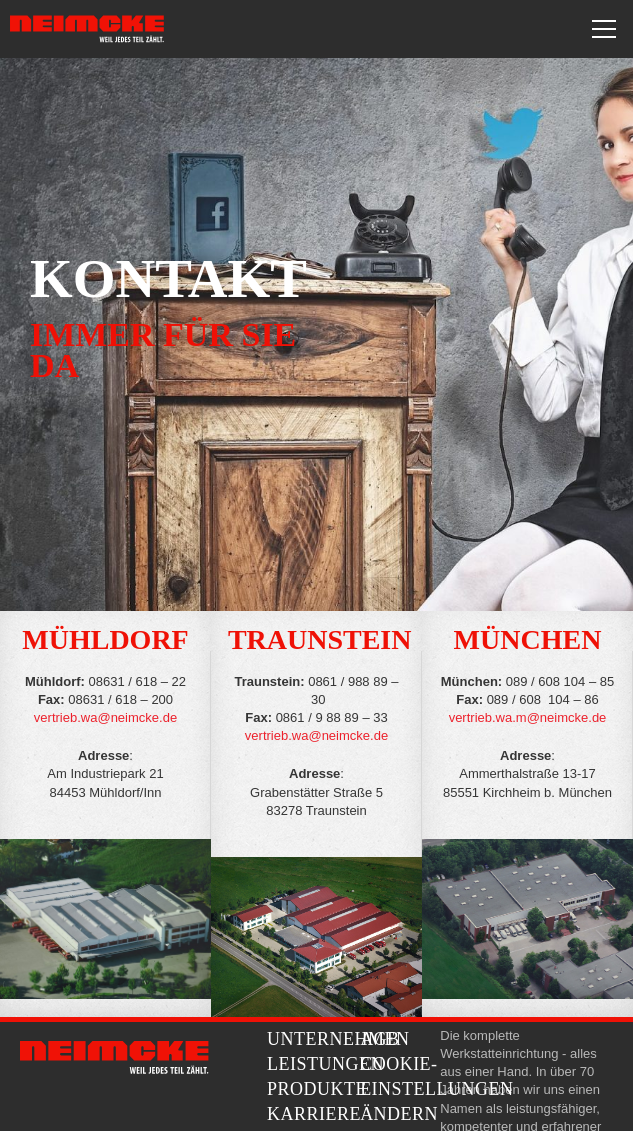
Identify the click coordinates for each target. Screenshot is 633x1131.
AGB (380, 1039)
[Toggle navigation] (604, 29)
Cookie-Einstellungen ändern (436, 1089)
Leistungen (325, 1064)
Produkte (317, 1089)
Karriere (314, 1114)
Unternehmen (338, 1039)
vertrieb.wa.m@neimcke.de (528, 717)
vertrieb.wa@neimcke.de (105, 717)
